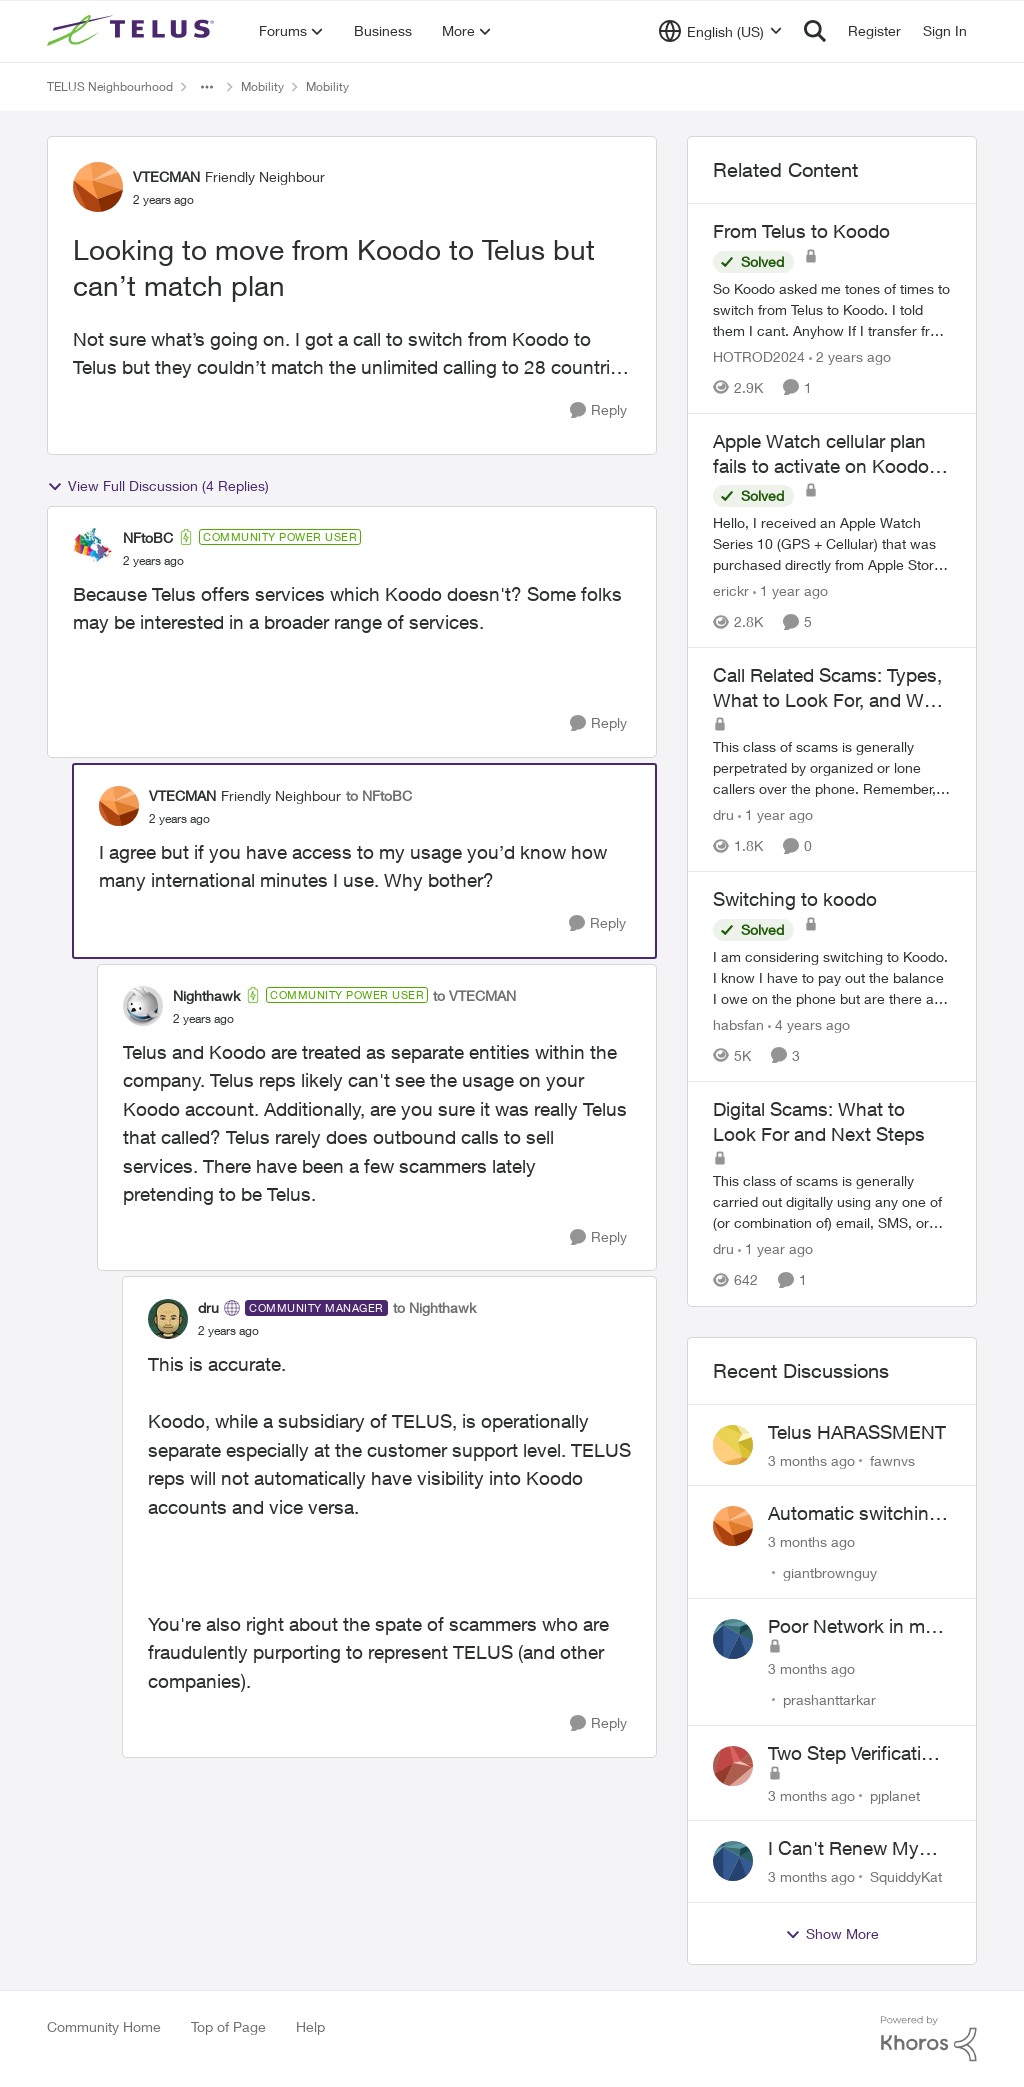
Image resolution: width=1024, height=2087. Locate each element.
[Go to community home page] (133, 31)
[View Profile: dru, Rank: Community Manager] (168, 1319)
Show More (832, 1934)
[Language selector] (720, 31)
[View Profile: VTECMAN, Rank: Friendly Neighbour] (98, 187)
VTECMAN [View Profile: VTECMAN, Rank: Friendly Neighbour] (166, 176)
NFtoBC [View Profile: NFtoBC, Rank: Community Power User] (148, 537)
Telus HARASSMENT (857, 1432)
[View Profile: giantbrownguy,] (733, 1526)
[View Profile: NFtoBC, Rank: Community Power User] (93, 548)
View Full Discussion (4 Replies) (158, 486)
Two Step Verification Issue (855, 1754)
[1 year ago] (790, 590)
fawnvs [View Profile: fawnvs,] (892, 1459)
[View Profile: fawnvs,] (733, 1445)
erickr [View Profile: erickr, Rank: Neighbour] (731, 590)
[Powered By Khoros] (929, 2039)
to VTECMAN (474, 995)
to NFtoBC (379, 795)
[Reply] (598, 410)
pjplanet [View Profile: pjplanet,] (895, 1794)
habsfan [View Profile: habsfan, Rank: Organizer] (738, 1024)
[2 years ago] (850, 356)
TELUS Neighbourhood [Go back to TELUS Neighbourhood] (110, 86)
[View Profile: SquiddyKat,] (733, 1861)
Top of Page (228, 2026)
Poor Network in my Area (851, 1627)
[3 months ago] (811, 1459)
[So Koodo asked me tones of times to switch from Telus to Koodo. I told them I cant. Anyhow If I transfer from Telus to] (832, 309)
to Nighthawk (434, 1307)
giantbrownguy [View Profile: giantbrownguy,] (830, 1572)
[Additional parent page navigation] (207, 87)
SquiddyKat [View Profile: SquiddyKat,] (906, 1876)
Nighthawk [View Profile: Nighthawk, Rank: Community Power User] (206, 995)
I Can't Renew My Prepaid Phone (843, 1849)
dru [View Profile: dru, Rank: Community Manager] (208, 1307)
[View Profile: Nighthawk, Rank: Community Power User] (143, 1006)
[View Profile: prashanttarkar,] (733, 1639)
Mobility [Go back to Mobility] (262, 86)
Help (310, 2026)
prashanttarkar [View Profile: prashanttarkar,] (829, 1699)
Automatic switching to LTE (854, 1514)
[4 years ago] (809, 1024)
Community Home (104, 2026)
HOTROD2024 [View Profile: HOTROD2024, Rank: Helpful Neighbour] (759, 356)
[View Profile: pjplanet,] (733, 1766)
